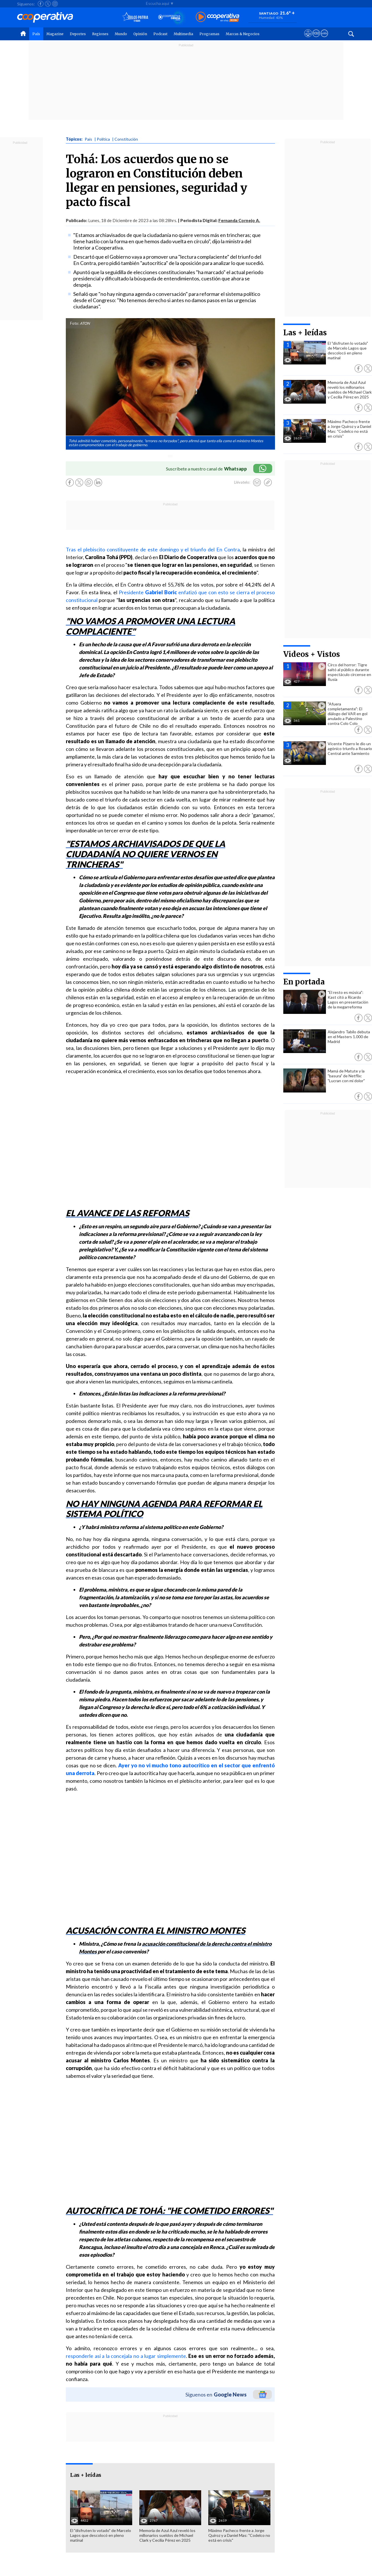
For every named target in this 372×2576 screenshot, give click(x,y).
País (36, 34)
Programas (209, 34)
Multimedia (183, 34)
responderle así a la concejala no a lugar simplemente (126, 2356)
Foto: (74, 323)
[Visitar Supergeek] (324, 38)
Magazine (55, 34)
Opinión (140, 34)
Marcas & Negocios (243, 34)
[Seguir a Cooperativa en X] (48, 3)
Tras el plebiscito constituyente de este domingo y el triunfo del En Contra (153, 549)
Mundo (121, 34)
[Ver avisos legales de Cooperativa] (308, 38)
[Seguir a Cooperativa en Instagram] (55, 3)
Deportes (78, 34)
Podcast (160, 34)
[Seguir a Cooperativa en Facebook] (40, 3)
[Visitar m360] (316, 38)
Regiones (100, 34)
